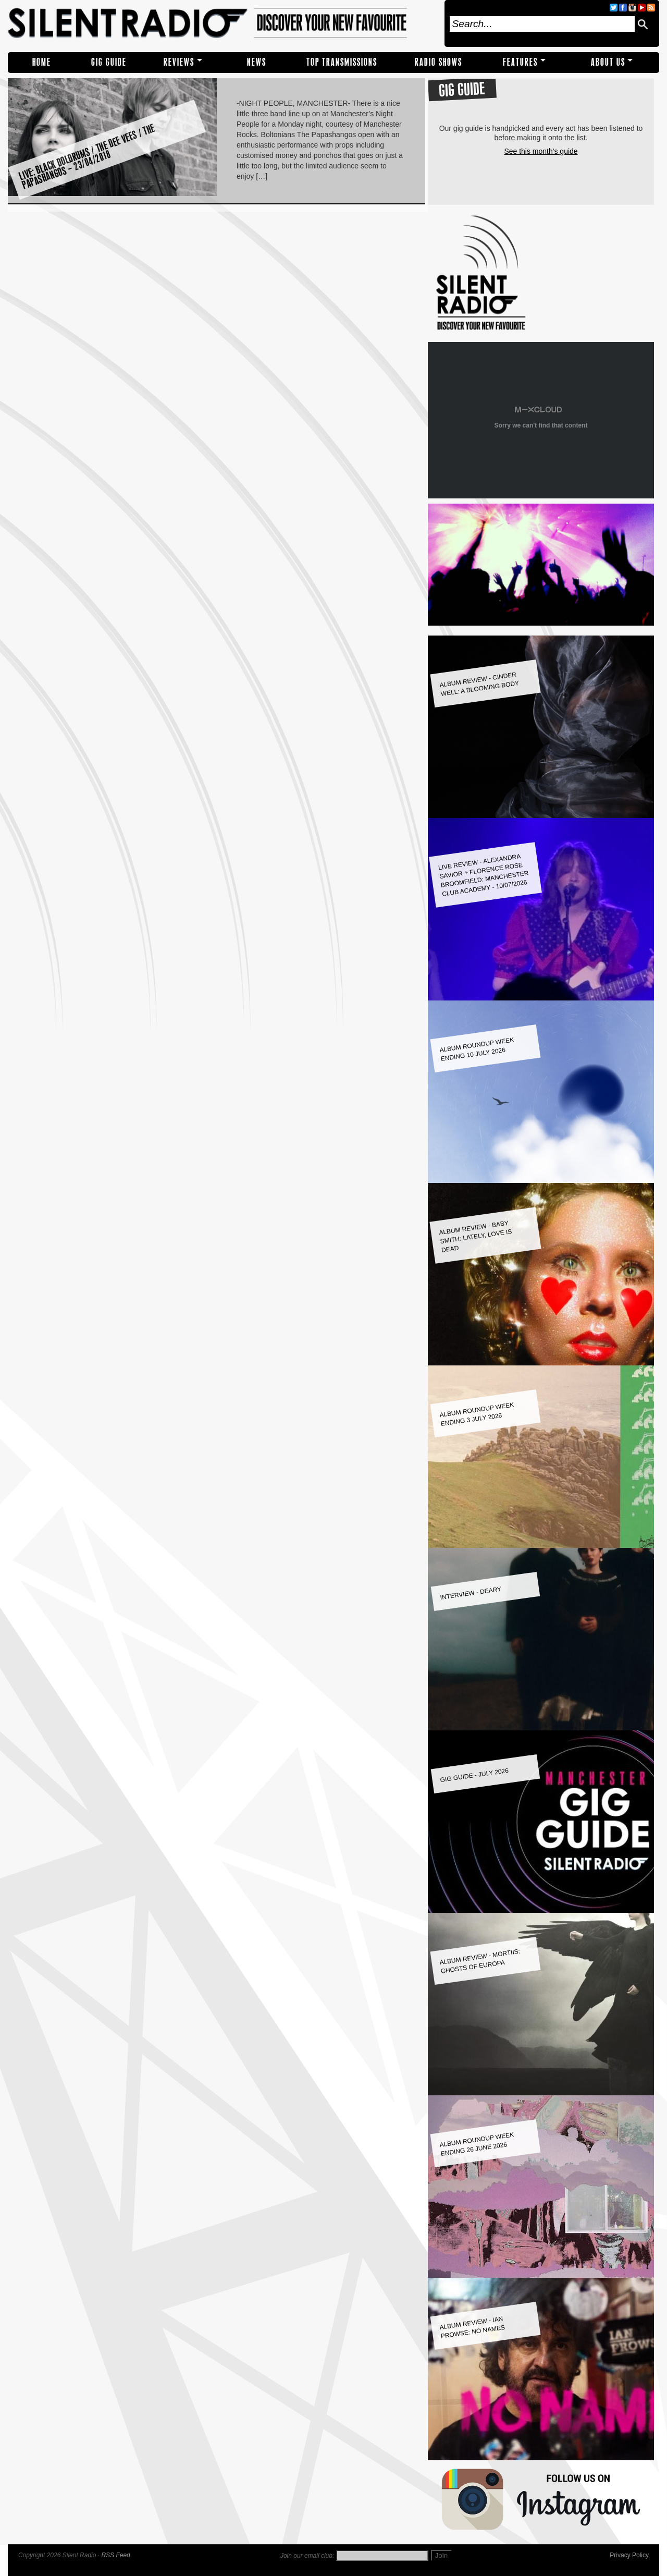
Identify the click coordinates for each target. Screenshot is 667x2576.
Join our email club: (307, 2555)
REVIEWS (179, 62)
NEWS (256, 62)
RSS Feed (115, 2555)
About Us (608, 62)
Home (41, 62)
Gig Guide (109, 62)
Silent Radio (223, 23)
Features (520, 62)
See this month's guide (540, 151)
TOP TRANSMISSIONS (341, 62)
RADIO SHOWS (438, 62)
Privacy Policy (629, 2555)
